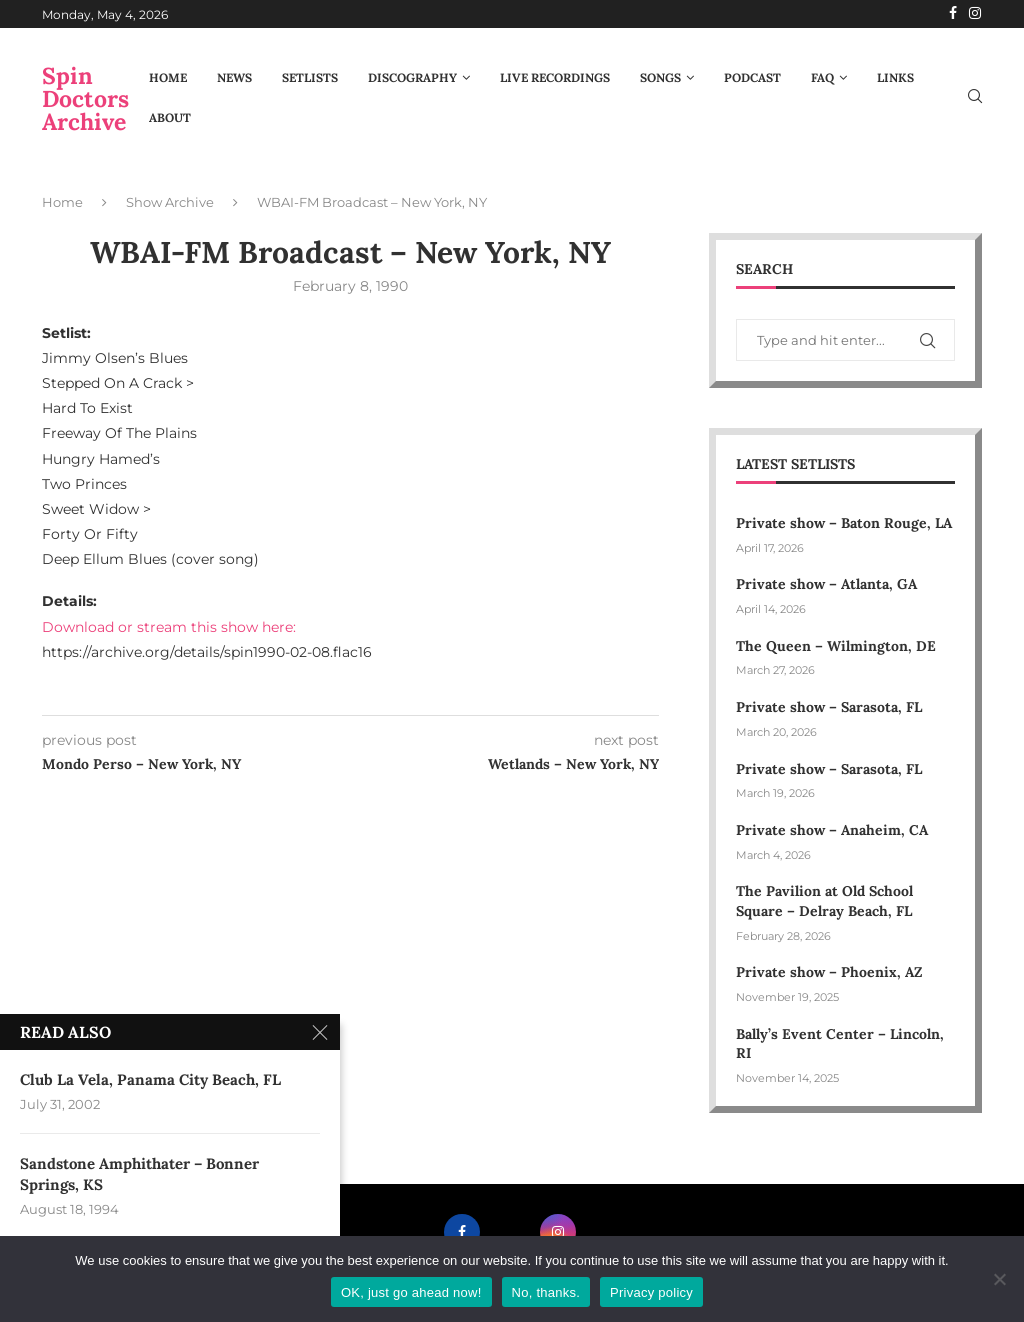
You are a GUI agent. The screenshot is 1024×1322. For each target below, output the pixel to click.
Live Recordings (555, 77)
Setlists (310, 77)
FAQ (822, 77)
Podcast (752, 77)
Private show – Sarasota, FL (829, 707)
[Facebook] (953, 14)
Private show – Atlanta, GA (826, 584)
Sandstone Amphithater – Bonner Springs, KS (139, 1179)
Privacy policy (651, 1292)
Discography (412, 77)
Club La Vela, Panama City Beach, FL (150, 1082)
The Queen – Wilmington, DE (836, 646)
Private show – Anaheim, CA (832, 830)
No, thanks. (546, 1292)
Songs (660, 77)
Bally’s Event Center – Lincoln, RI (840, 1044)
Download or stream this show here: (169, 627)
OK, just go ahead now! (411, 1292)
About (170, 117)
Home (168, 77)
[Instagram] (975, 14)
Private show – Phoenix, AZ (829, 972)
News (234, 77)
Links (895, 77)
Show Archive (170, 202)
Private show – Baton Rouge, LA (844, 523)
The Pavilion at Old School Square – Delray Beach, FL (826, 901)
